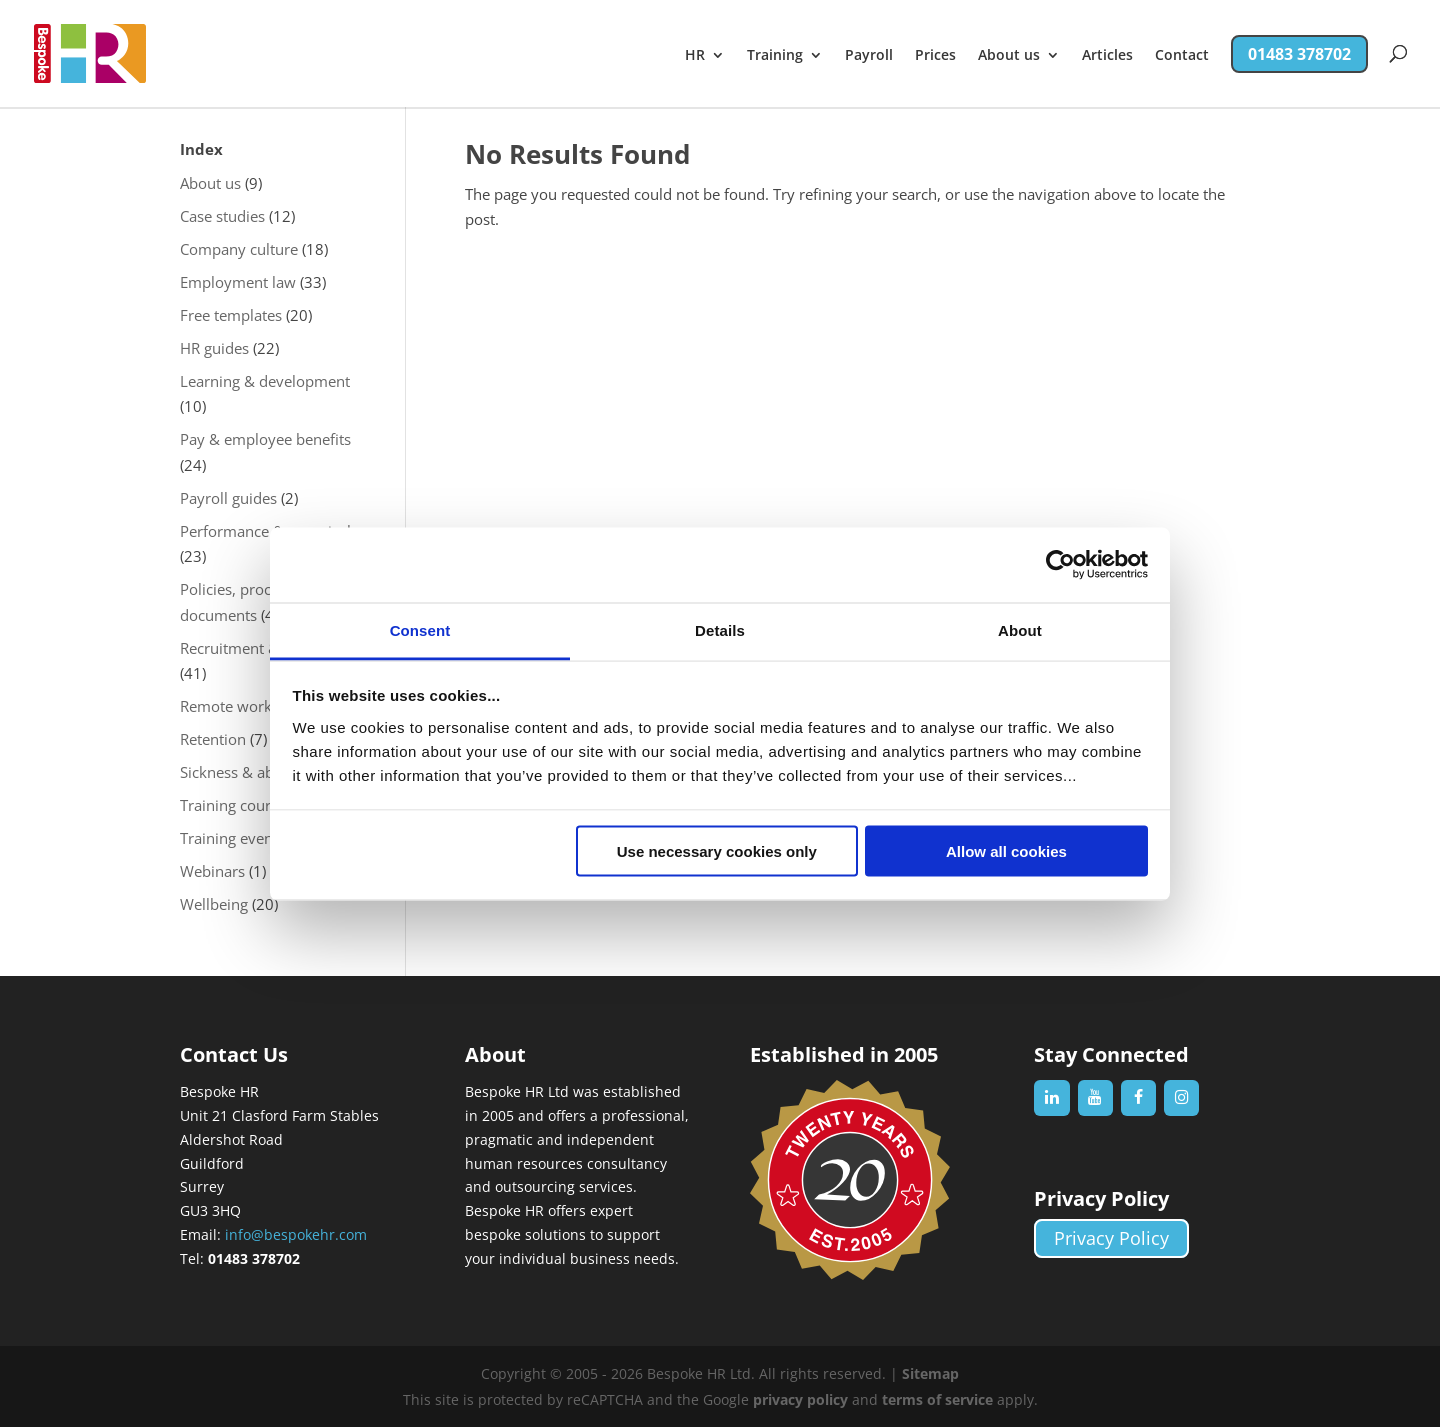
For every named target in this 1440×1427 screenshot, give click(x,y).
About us (1009, 56)
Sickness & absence (246, 772)
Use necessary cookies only (717, 851)
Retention (213, 739)
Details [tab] (720, 629)
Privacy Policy (1111, 1239)
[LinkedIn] (1051, 1098)
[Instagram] (1181, 1098)
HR (695, 56)
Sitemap (930, 1373)
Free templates (231, 315)
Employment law (238, 282)
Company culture (239, 249)
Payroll (869, 56)
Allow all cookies (1006, 851)
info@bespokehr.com (296, 1234)
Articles (1107, 56)
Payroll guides (228, 498)
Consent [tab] (420, 629)
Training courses (236, 805)
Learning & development (265, 381)
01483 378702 (1299, 54)
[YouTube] (1095, 1098)
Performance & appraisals (269, 531)
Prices (935, 56)
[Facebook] (1138, 1098)
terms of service (937, 1399)
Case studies (222, 216)
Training (775, 56)
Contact (1182, 56)
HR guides (214, 348)
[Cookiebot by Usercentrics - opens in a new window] (1060, 565)
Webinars (212, 871)
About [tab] (1020, 629)
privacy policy (800, 1399)
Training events (232, 838)
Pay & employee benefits (265, 439)
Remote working (236, 706)
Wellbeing (214, 904)
